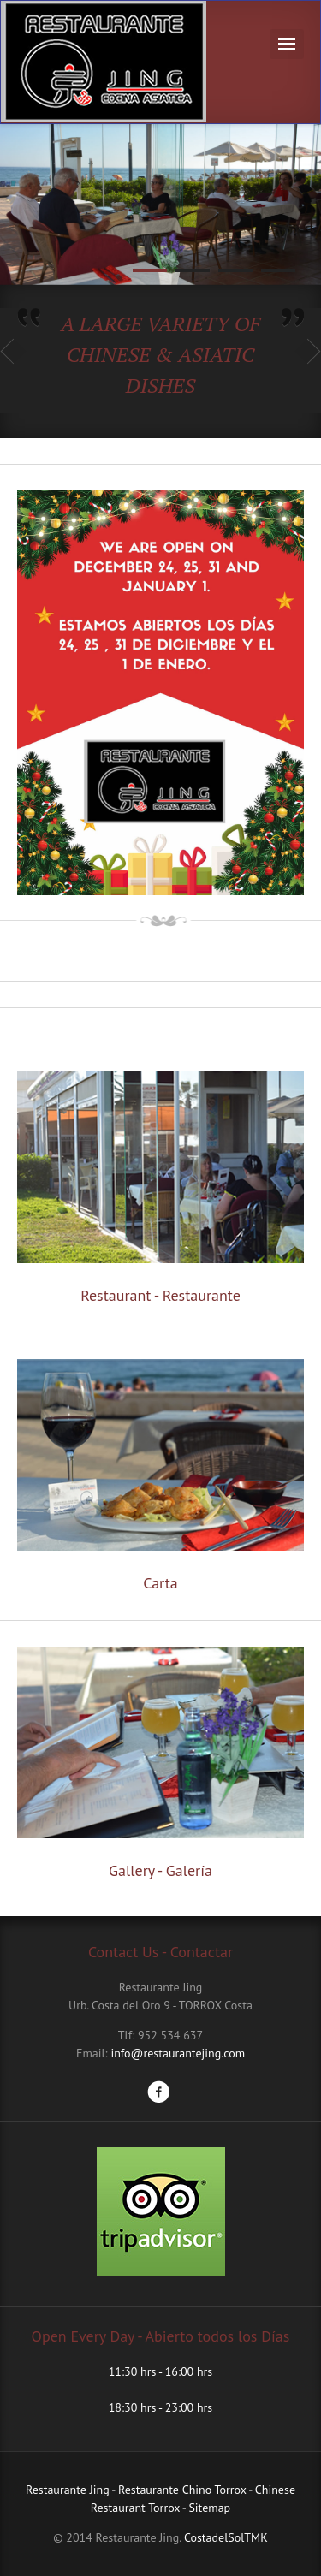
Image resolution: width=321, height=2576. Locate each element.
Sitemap (209, 2507)
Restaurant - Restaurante (160, 1295)
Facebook (158, 2091)
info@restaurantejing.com (177, 2053)
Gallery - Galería (160, 1870)
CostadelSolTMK (226, 2537)
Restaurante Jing (68, 2489)
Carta (160, 1583)
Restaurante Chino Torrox (182, 2489)
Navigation (287, 44)
